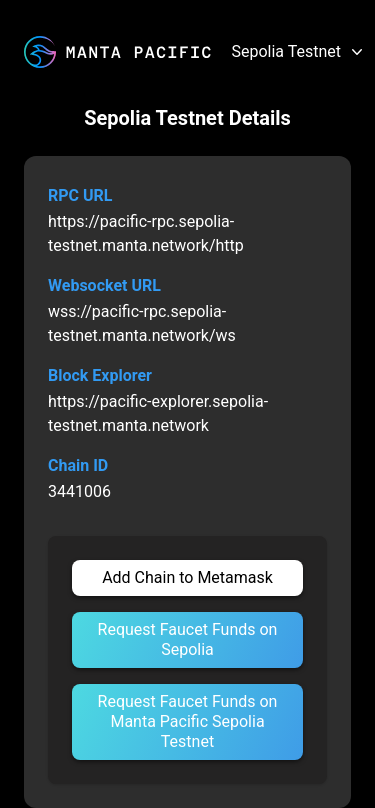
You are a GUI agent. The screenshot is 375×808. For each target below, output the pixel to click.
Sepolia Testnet (299, 52)
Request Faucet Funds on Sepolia (188, 639)
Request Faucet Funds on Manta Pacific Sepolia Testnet (188, 721)
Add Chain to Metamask (187, 577)
